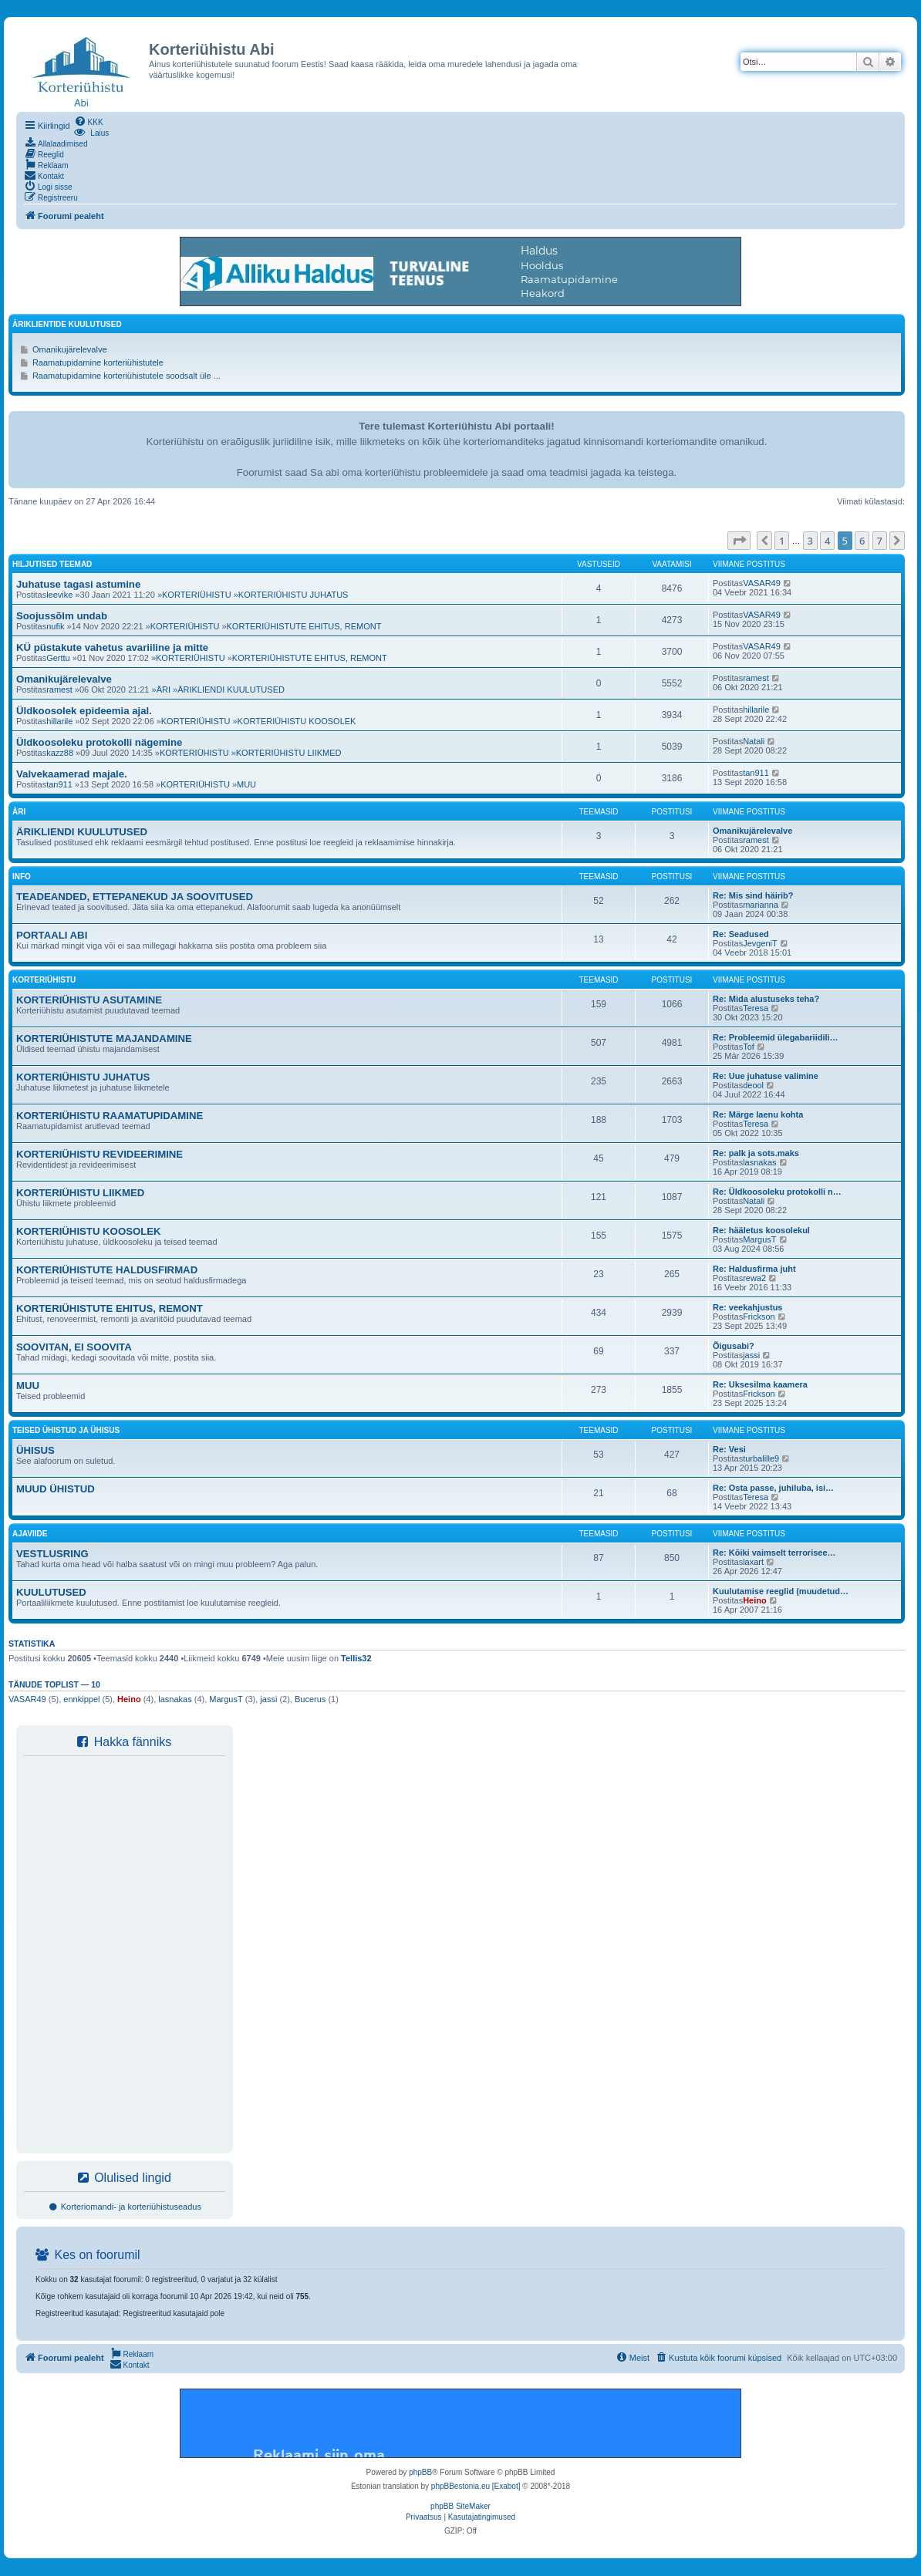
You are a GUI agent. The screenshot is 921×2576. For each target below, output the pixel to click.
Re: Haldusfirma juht (754, 1268)
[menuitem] (88, 121)
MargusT (759, 1239)
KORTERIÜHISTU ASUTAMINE (89, 1000)
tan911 (59, 784)
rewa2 (754, 1278)
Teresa (755, 1008)
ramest (59, 689)
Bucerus (310, 1699)
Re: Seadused (741, 934)
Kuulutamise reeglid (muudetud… (780, 1591)
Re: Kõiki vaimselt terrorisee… (774, 1552)
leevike (59, 594)
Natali (753, 741)
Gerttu (58, 658)
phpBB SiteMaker (460, 2506)
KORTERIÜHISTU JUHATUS (293, 594)
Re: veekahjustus (747, 1307)
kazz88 (59, 752)
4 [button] (827, 541)
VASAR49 (762, 583)
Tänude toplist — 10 (54, 1684)
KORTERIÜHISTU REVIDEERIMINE (99, 1154)
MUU (246, 784)
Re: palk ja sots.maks (756, 1153)
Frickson (759, 1316)
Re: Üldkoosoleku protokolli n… (777, 1191)
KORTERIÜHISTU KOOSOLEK (297, 721)
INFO (21, 876)
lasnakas (759, 1162)
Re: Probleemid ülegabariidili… (775, 1037)
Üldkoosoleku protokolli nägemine (99, 742)
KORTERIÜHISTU (196, 594)
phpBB (420, 2472)
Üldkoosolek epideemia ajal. (84, 710)
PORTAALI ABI (51, 935)
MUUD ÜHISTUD (55, 1489)
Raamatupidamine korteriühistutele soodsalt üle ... (126, 375)
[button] (739, 540)
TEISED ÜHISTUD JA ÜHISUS (66, 1430)
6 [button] (862, 541)
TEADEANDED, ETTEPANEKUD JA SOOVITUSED (134, 896)
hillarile (59, 721)
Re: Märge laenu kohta (758, 1114)
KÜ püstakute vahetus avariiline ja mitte (112, 647)
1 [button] (781, 541)
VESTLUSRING (52, 1553)
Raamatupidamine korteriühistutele (98, 362)
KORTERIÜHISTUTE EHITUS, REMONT (304, 626)
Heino (755, 1600)
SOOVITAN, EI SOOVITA (74, 1347)
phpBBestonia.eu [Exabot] (476, 2486)
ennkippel (81, 1699)
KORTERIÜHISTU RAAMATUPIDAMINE (109, 1115)
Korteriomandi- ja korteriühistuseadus (124, 2206)
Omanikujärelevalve (69, 349)
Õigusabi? (733, 1345)
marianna (760, 904)
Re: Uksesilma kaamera (760, 1384)
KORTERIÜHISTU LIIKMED (289, 752)
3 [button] (810, 541)
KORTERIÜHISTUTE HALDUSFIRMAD (106, 1270)
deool (753, 1085)
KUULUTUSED (51, 1592)
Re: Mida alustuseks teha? (766, 998)
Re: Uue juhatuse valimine (765, 1076)
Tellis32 (356, 1658)
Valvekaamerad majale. (71, 774)
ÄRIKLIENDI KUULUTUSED (231, 689)
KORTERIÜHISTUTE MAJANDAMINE (104, 1038)
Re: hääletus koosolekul (761, 1230)
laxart (753, 1561)
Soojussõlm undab (61, 616)
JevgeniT (760, 943)
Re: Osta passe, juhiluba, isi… (773, 1487)
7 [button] (879, 541)
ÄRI (163, 689)
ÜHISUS (35, 1450)
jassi (751, 1355)
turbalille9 (761, 1458)
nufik (55, 626)
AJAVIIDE (29, 1533)
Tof (748, 1046)
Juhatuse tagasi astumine (78, 584)
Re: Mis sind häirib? (753, 895)
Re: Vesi (729, 1449)
